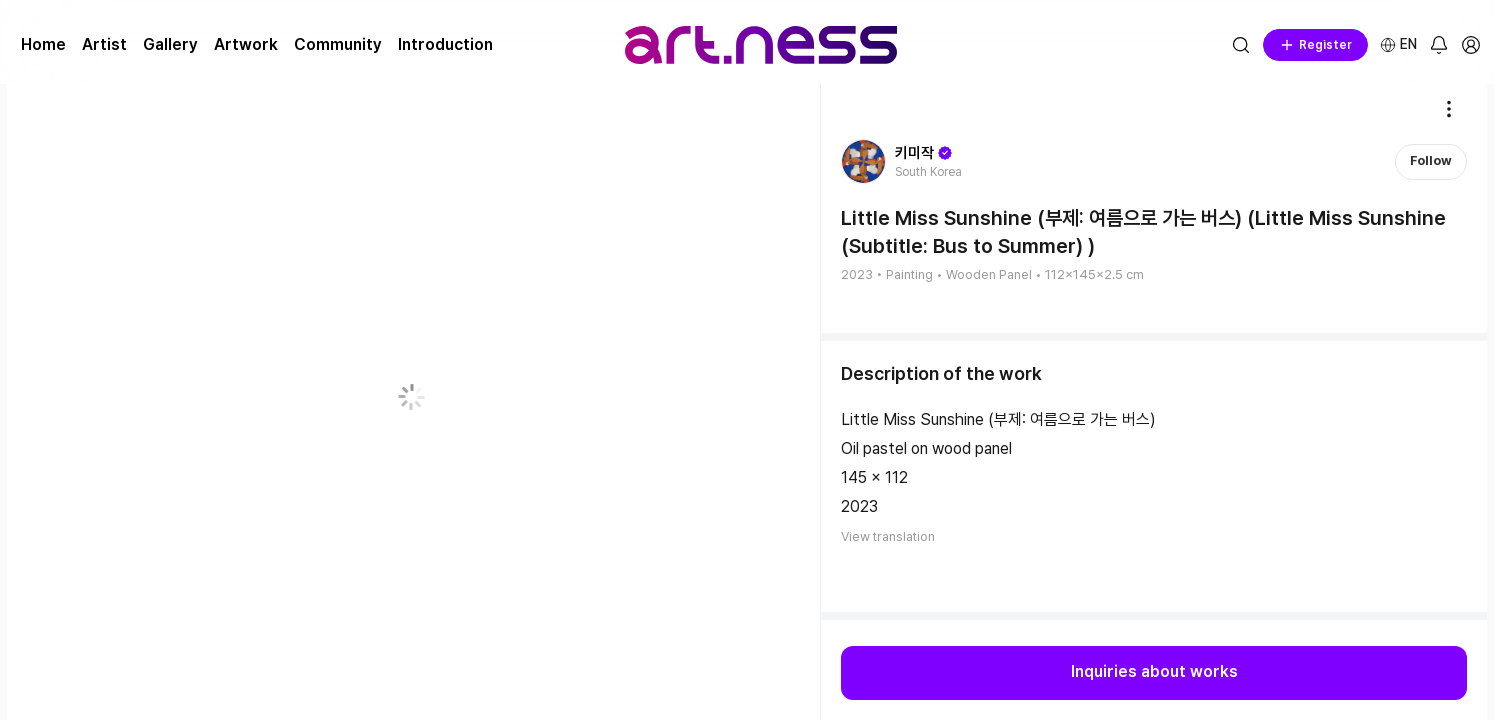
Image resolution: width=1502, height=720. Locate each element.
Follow (1431, 160)
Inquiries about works (1154, 672)
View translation (888, 536)
